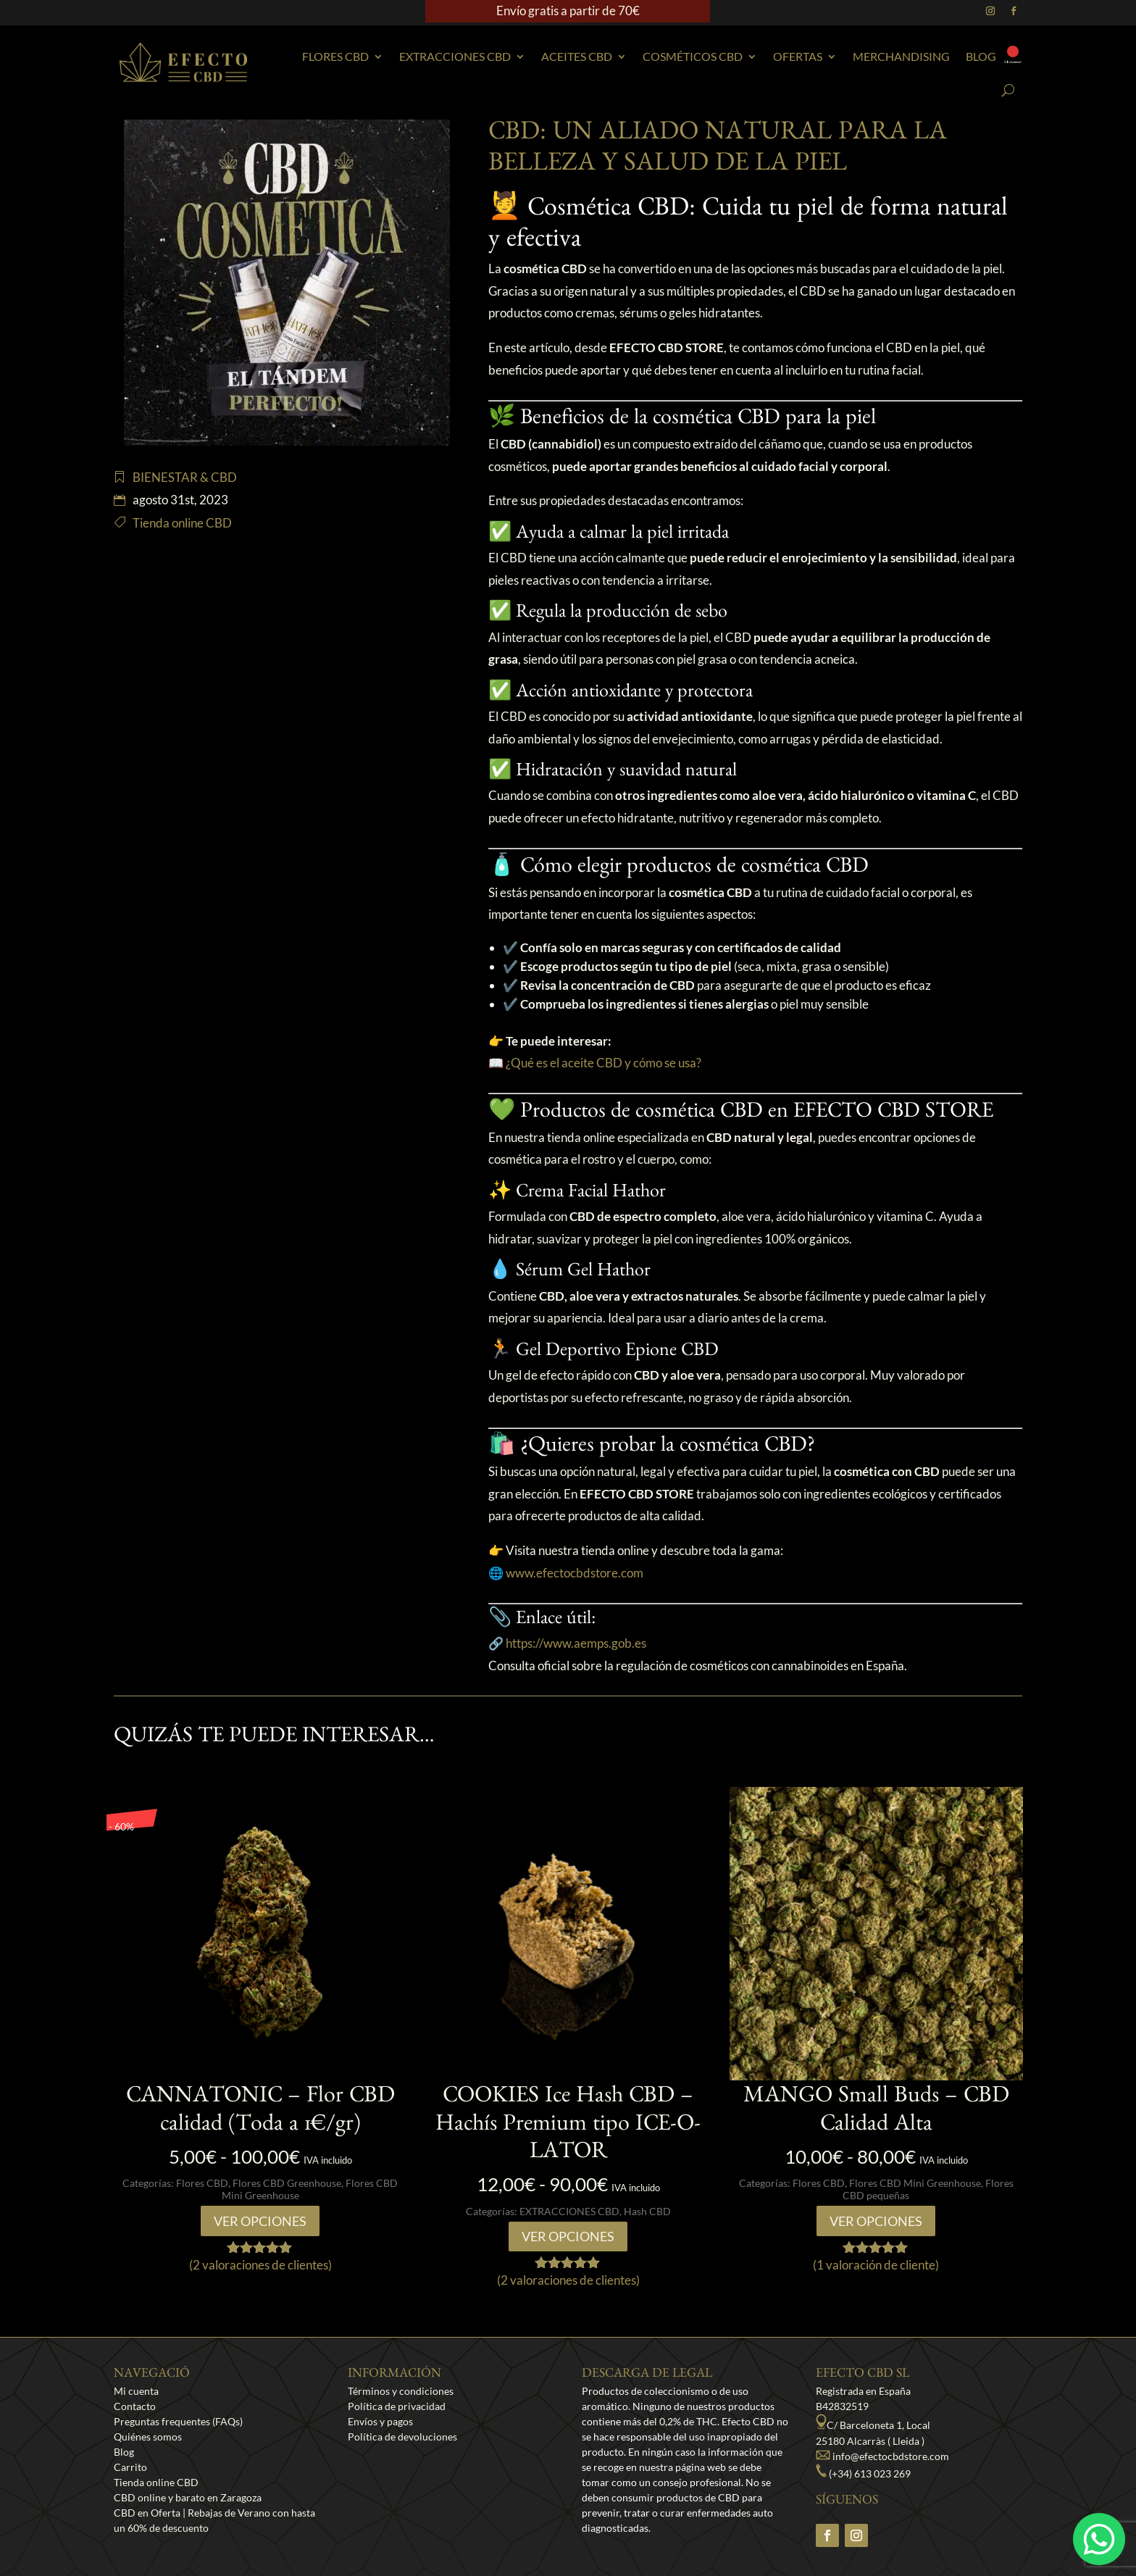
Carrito (130, 2467)
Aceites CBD (576, 56)
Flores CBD (335, 56)
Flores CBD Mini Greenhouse (915, 2183)
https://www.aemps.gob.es (576, 1643)
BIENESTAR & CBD (185, 477)
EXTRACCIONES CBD (455, 56)
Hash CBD (647, 2211)
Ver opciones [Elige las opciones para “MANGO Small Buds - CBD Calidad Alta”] (876, 2221)
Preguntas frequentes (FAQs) (178, 2421)
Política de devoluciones (402, 2436)
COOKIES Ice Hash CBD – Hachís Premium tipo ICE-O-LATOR (568, 2126)
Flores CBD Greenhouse (287, 2183)
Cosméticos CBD (693, 56)
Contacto (135, 2406)
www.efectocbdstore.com (574, 1572)
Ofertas (797, 56)
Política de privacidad (397, 2406)
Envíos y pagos (380, 2421)
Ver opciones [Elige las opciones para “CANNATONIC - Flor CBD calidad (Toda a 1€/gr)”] (260, 2221)
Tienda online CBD (182, 522)
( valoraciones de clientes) (260, 2264)
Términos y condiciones (401, 2391)
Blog (981, 56)
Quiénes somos (148, 2436)
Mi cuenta (136, 2391)
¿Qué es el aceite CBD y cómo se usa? (603, 1062)
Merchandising (901, 56)
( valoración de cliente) (876, 2264)
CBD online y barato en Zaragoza (188, 2497)
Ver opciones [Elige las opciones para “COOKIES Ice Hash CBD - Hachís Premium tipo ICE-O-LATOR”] (568, 2236)
